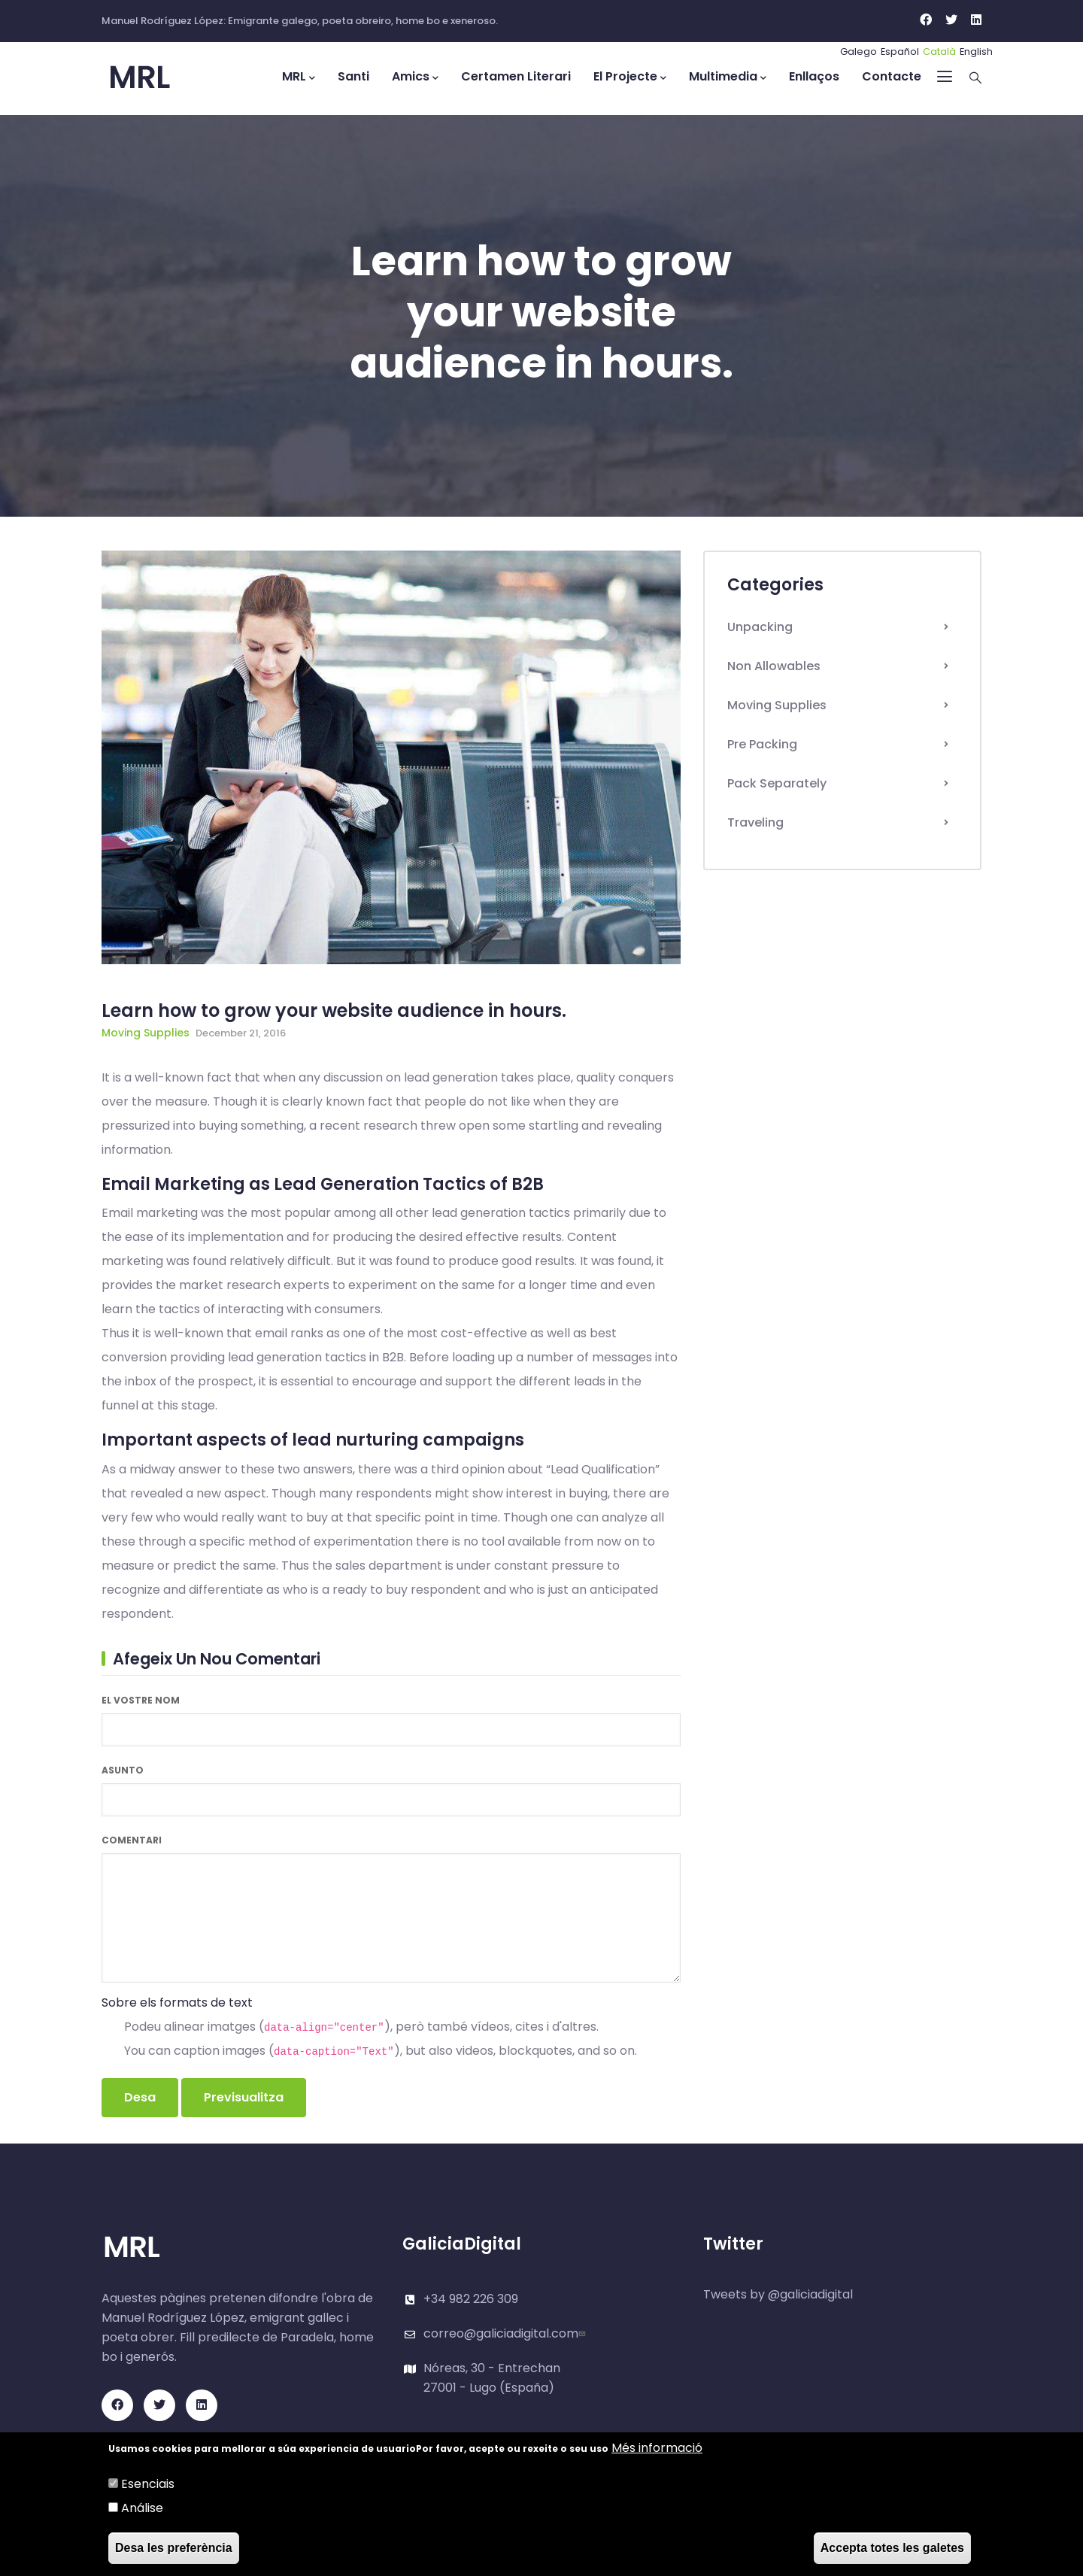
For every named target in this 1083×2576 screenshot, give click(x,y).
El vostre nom (141, 1700)
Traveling (755, 822)
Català (939, 51)
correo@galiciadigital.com (506, 2333)
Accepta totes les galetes (892, 2547)
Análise (142, 2508)
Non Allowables (774, 666)
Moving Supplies (146, 1032)
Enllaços (814, 76)
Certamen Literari (516, 76)
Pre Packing (762, 744)
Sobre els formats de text (177, 2002)
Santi (353, 76)
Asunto (123, 1770)
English (976, 51)
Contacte (891, 76)
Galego (858, 51)
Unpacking (760, 627)
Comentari (132, 1840)
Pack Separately (777, 783)
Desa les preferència (173, 2547)
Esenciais (147, 2484)
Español (900, 51)
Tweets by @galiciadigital (778, 2294)
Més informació (656, 2447)
